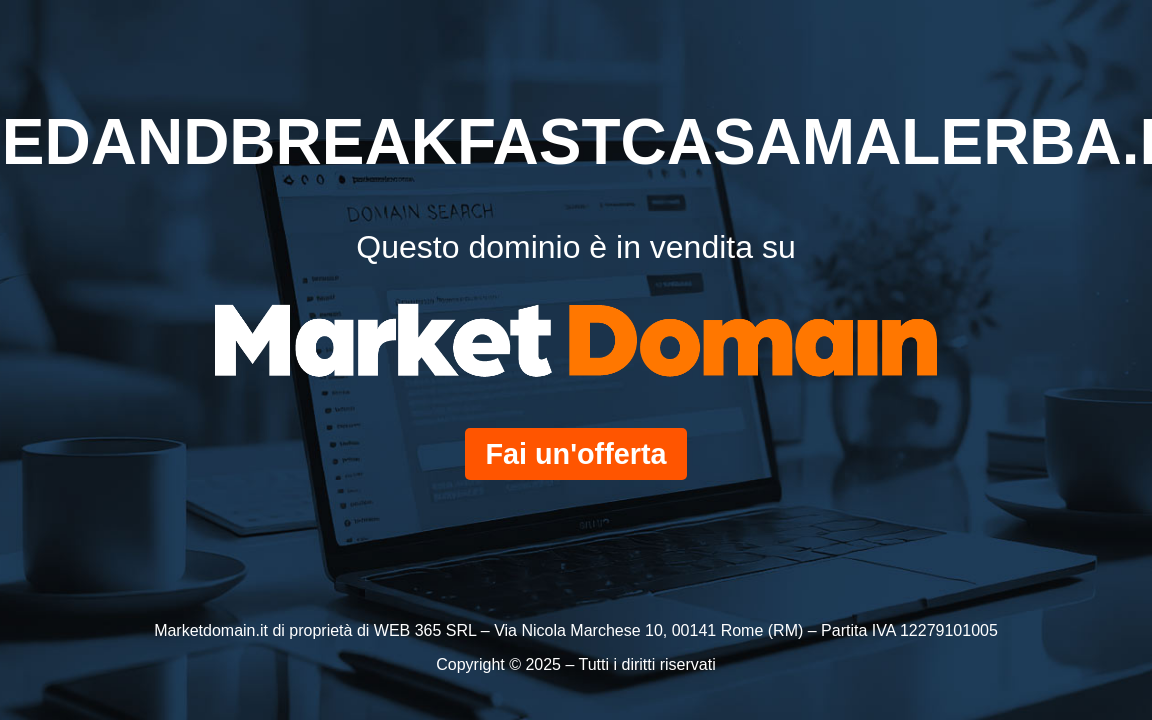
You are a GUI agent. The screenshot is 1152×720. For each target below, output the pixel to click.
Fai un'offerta (575, 454)
